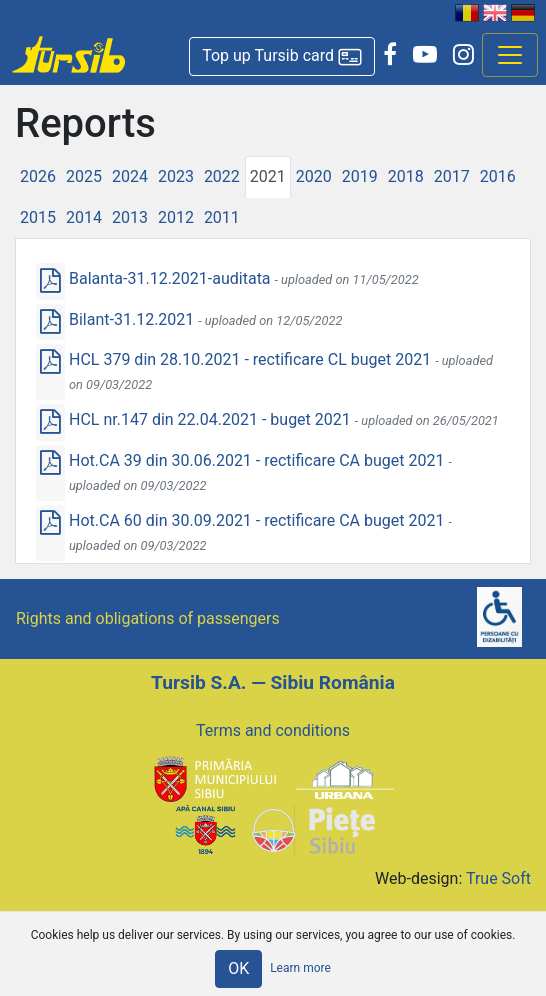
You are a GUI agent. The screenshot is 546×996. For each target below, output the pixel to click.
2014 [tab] (84, 217)
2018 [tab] (406, 176)
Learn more (300, 968)
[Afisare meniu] (510, 55)
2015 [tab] (38, 217)
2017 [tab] (452, 176)
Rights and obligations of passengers (148, 618)
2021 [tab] (268, 176)
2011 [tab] (222, 217)
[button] (282, 56)
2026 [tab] (38, 176)
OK (238, 968)
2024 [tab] (130, 176)
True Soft (498, 878)
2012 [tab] (176, 217)
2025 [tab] (84, 176)
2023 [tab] (176, 176)
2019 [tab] (360, 176)
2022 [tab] (222, 176)
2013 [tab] (130, 217)
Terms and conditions (273, 730)
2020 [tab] (314, 176)
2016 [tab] (498, 176)
